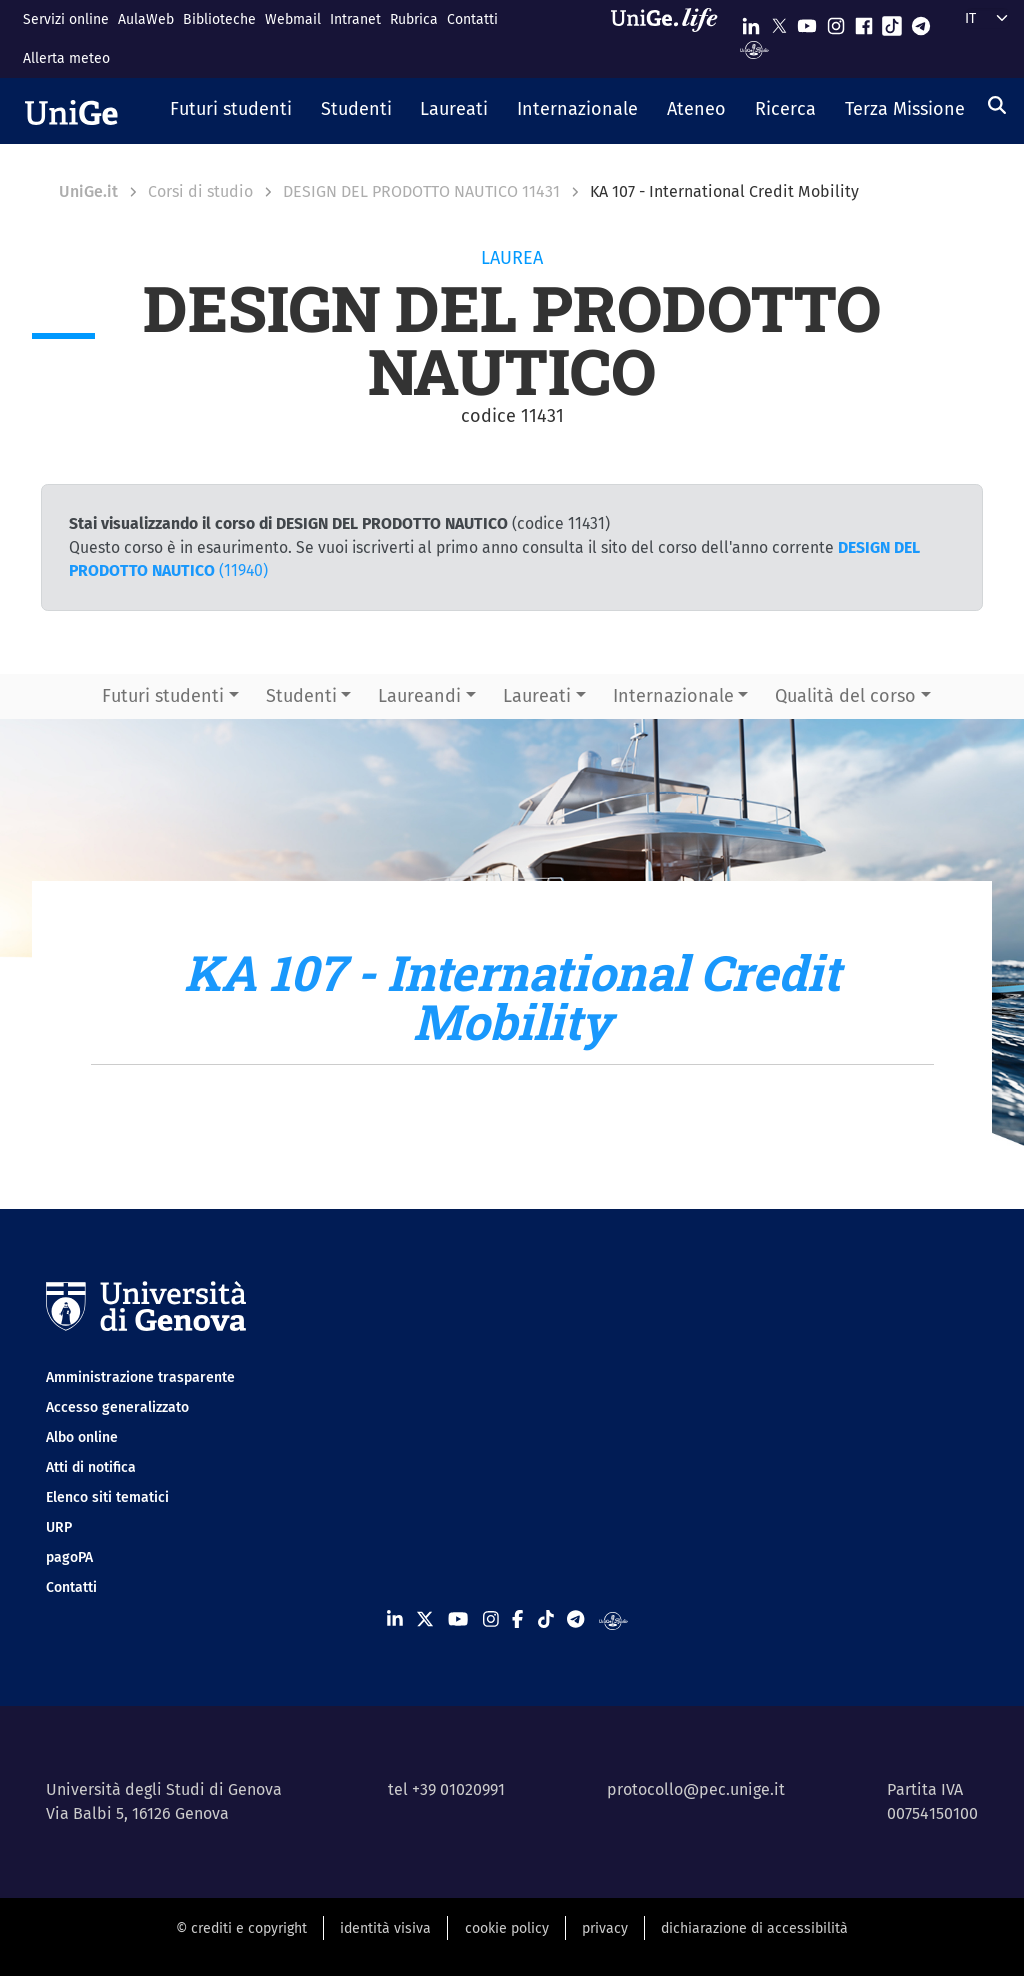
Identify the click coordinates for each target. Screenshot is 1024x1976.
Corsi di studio (200, 191)
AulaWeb (146, 19)
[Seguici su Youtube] (807, 21)
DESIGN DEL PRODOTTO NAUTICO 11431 (421, 191)
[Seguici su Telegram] (921, 21)
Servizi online (66, 19)
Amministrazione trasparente (140, 1377)
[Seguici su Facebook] (864, 21)
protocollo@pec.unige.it (696, 1789)
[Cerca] (997, 105)
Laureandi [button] (419, 696)
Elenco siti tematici (107, 1497)
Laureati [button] (537, 696)
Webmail (293, 19)
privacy (605, 1928)
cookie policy (507, 1928)
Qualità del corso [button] (845, 696)
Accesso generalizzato (117, 1407)
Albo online (82, 1437)
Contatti (472, 19)
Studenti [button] (301, 696)
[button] (231, 111)
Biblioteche (219, 19)
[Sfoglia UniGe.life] (671, 38)
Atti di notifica (91, 1467)
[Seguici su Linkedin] (751, 21)
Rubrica (414, 19)
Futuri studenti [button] (163, 696)
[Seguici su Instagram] (836, 21)
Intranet (355, 19)
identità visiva (385, 1928)
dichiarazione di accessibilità (754, 1928)
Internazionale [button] (673, 696)
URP (59, 1527)
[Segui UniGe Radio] (754, 48)
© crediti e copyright (241, 1928)
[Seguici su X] (779, 21)
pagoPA (69, 1557)
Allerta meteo (66, 58)
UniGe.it (88, 191)
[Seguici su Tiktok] (892, 21)
